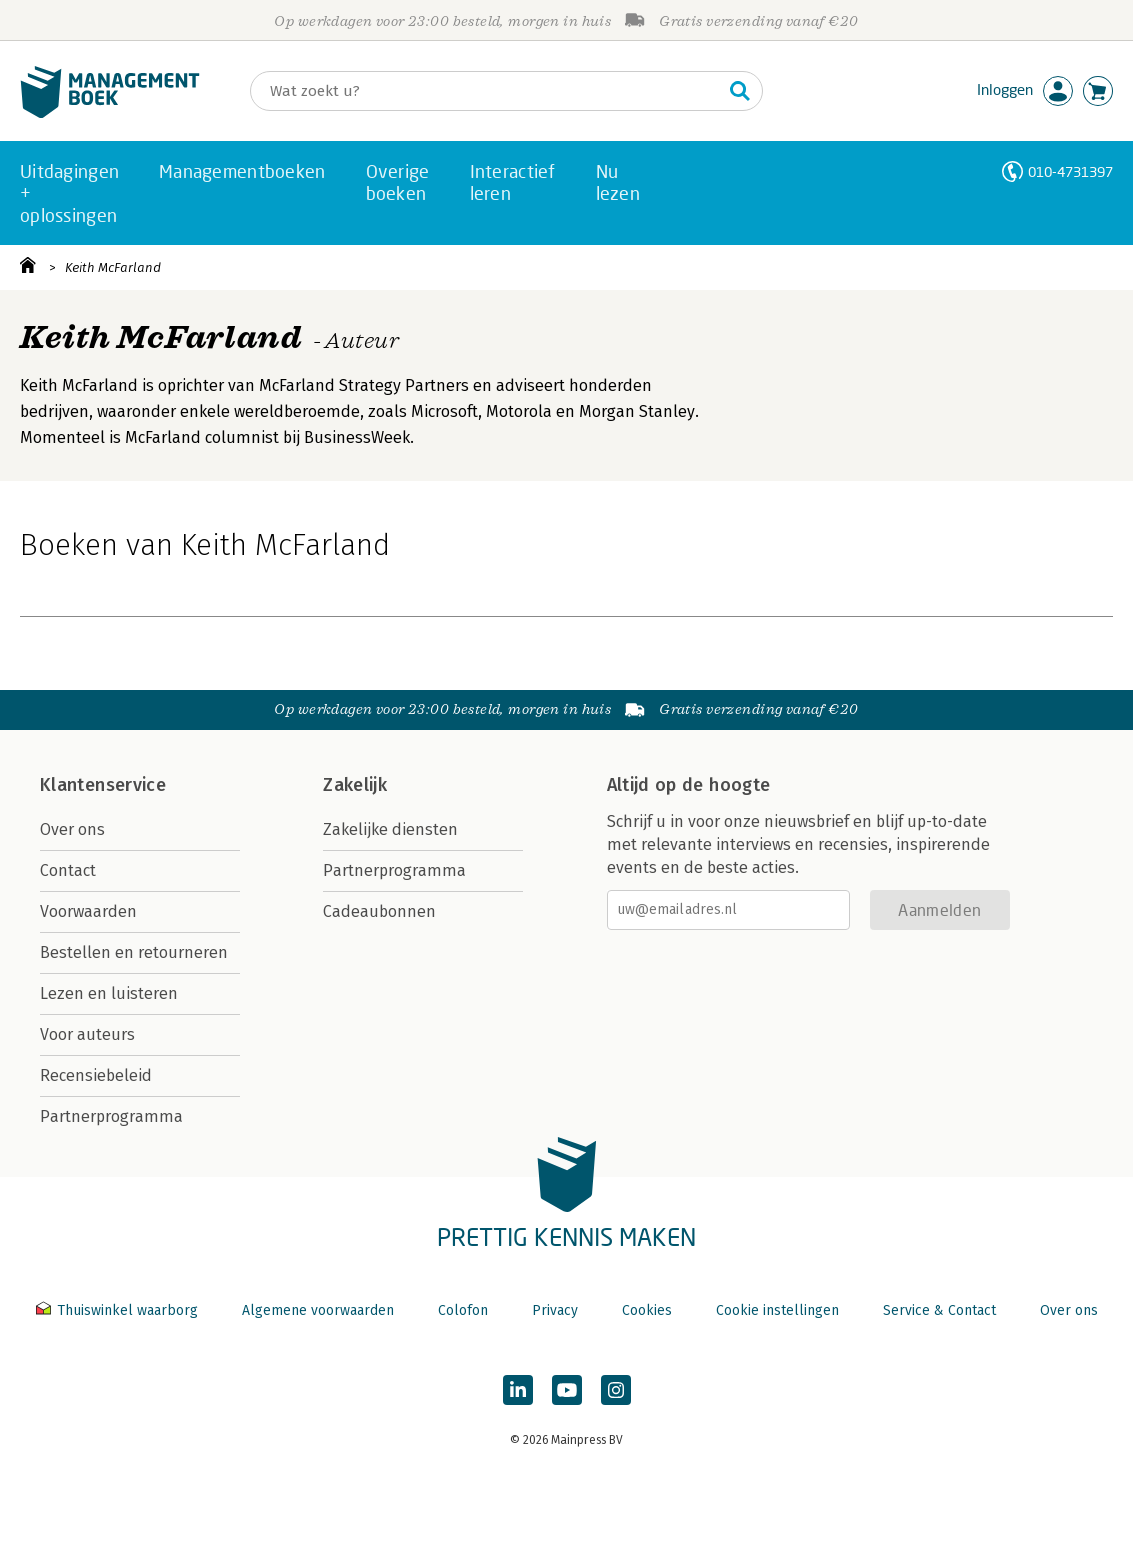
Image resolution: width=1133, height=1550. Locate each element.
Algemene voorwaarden (318, 1310)
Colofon (463, 1310)
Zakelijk (355, 785)
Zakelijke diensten (390, 829)
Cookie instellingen (777, 1310)
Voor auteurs (87, 1034)
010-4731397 (1070, 171)
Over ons (72, 829)
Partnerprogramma (111, 1116)
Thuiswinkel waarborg (119, 1310)
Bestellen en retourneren (134, 952)
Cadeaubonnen (379, 911)
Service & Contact (939, 1310)
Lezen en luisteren (109, 993)
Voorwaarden (88, 911)
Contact (68, 870)
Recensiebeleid (96, 1075)
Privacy (555, 1310)
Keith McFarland (113, 267)
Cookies (647, 1310)
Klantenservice (103, 785)
